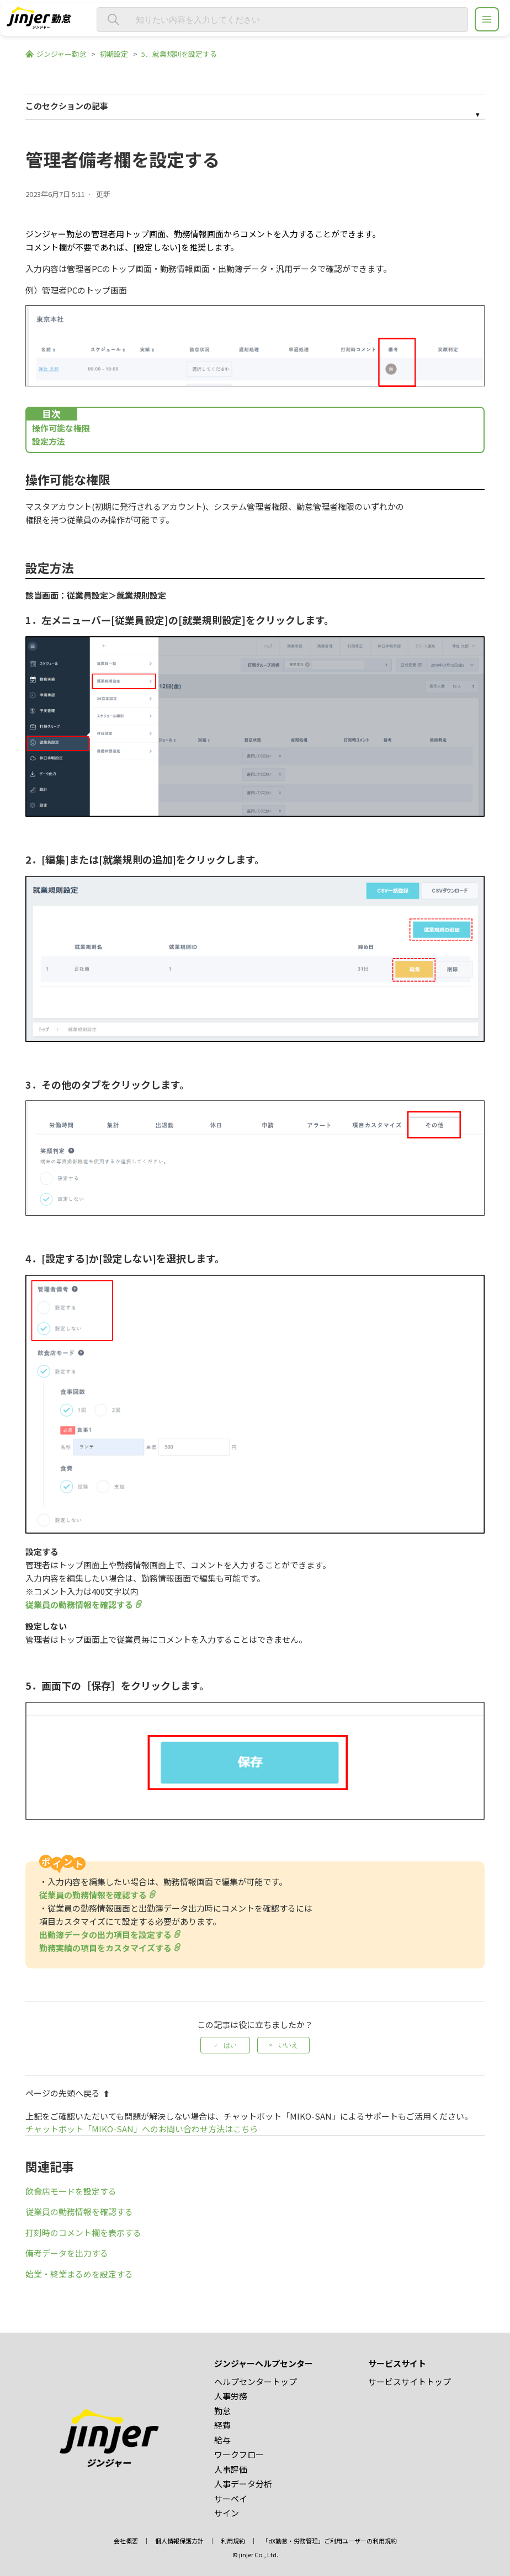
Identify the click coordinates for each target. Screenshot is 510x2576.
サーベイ (230, 2498)
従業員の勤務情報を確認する (79, 1604)
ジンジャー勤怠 (61, 54)
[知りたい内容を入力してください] (282, 19)
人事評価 (230, 2469)
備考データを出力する (66, 2253)
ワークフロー (239, 2454)
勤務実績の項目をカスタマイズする (105, 1948)
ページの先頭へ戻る (67, 2093)
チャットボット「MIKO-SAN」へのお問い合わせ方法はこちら (141, 2129)
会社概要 (126, 2540)
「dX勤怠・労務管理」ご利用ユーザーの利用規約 (329, 2540)
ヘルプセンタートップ (255, 2381)
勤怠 (222, 2411)
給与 (222, 2440)
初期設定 (113, 54)
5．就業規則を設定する (179, 54)
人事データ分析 (243, 2483)
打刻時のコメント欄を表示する (83, 2232)
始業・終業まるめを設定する (79, 2274)
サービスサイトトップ (409, 2381)
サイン (226, 2513)
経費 (222, 2425)
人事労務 (230, 2396)
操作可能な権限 (61, 428)
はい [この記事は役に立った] (230, 2045)
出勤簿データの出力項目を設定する (105, 1934)
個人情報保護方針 (179, 2540)
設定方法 (48, 441)
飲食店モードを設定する (70, 2191)
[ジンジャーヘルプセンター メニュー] (487, 19)
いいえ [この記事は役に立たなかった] (288, 2045)
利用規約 (233, 2540)
